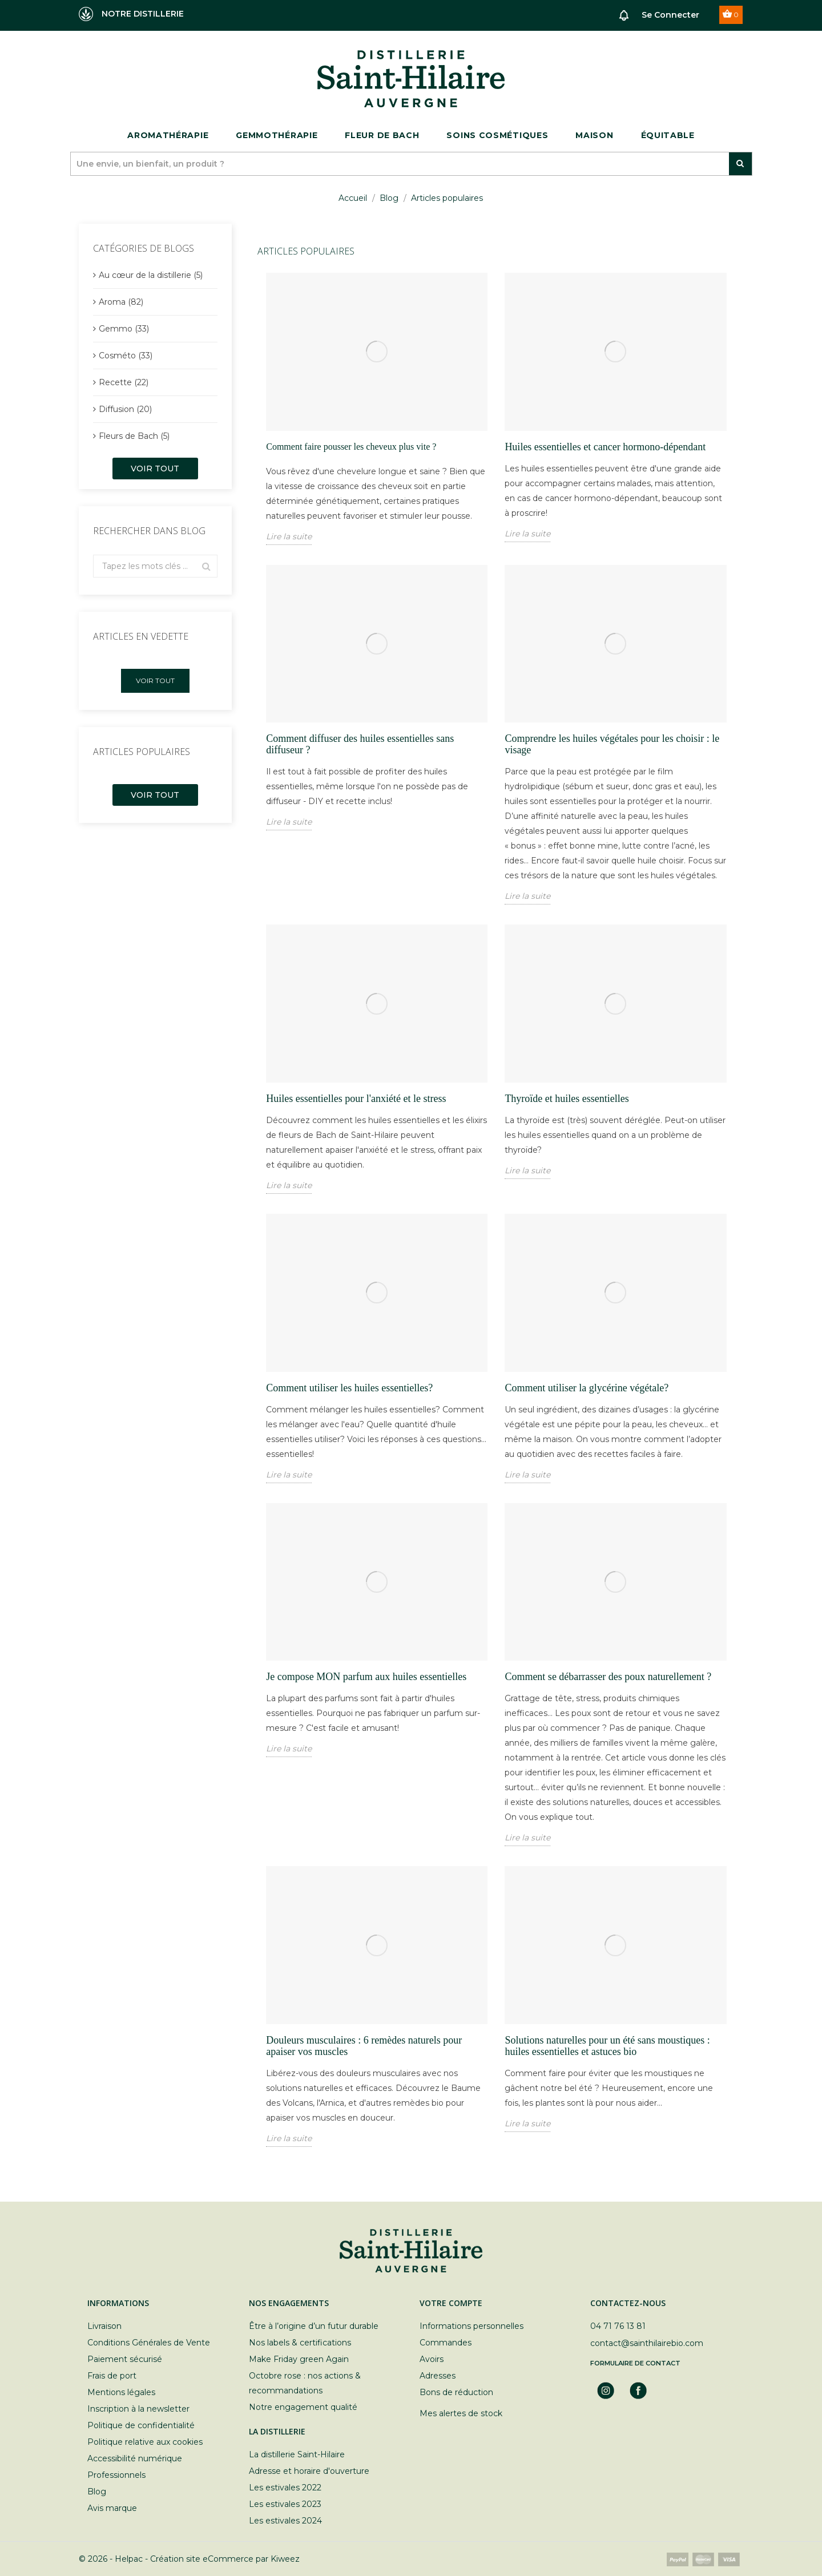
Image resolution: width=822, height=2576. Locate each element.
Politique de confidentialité (141, 2425)
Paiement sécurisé (124, 2359)
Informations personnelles (471, 2326)
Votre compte (451, 2303)
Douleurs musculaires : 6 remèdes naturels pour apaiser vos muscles (364, 2045)
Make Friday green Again (299, 2359)
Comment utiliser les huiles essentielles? (349, 1388)
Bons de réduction (456, 2392)
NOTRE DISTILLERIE (131, 14)
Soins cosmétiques (497, 135)
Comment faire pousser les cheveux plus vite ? (351, 446)
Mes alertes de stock (461, 2413)
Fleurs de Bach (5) (134, 436)
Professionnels (116, 2475)
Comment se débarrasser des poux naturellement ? (608, 1676)
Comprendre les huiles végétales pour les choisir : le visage (612, 744)
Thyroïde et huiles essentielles (566, 1098)
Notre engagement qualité (303, 2407)
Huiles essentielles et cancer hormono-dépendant (605, 447)
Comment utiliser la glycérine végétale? (586, 1388)
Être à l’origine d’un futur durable (313, 2326)
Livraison (104, 2326)
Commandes (446, 2342)
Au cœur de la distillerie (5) (151, 275)
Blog (96, 2491)
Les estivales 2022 (285, 2487)
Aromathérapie (167, 135)
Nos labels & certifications (300, 2342)
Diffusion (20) (125, 409)
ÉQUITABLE (668, 135)
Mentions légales (121, 2392)
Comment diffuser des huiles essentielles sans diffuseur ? (360, 744)
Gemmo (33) (124, 329)
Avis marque (112, 2508)
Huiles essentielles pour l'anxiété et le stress (356, 1098)
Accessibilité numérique (134, 2458)
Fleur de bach (382, 135)
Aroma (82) (121, 302)
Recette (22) (123, 382)
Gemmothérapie (276, 135)
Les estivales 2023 (285, 2504)
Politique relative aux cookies (145, 2442)
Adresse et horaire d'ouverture (309, 2471)
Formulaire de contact (635, 2363)
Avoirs (432, 2359)
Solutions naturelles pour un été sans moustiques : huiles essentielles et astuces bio (607, 2045)
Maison (594, 135)
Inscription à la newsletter (138, 2409)
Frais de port (111, 2376)
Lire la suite (289, 536)
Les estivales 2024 (285, 2521)
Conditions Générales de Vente (148, 2342)
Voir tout (155, 468)
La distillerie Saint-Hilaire (297, 2454)
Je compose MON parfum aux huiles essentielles (366, 1676)
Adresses (438, 2376)
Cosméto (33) (125, 355)
